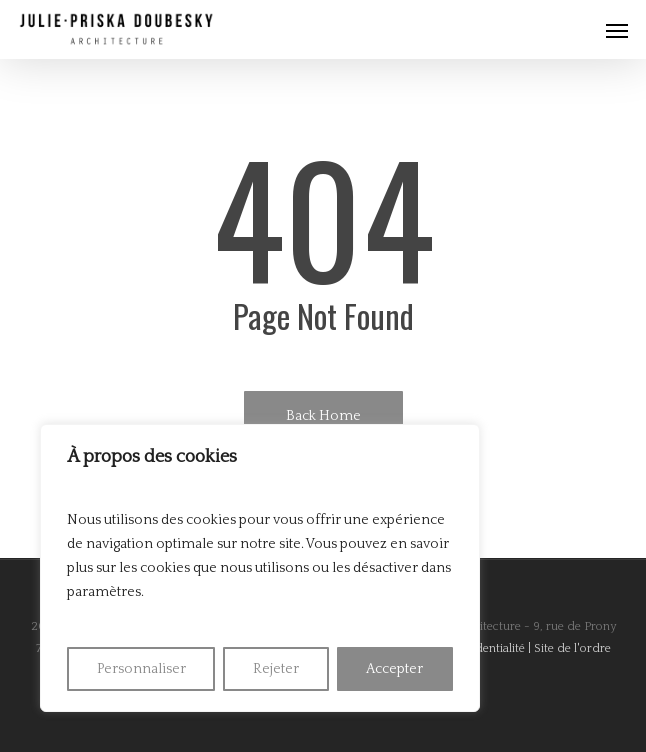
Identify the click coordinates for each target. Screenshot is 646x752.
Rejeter (276, 669)
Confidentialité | (488, 648)
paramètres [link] (104, 592)
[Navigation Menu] (617, 30)
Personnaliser (141, 669)
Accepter (394, 669)
